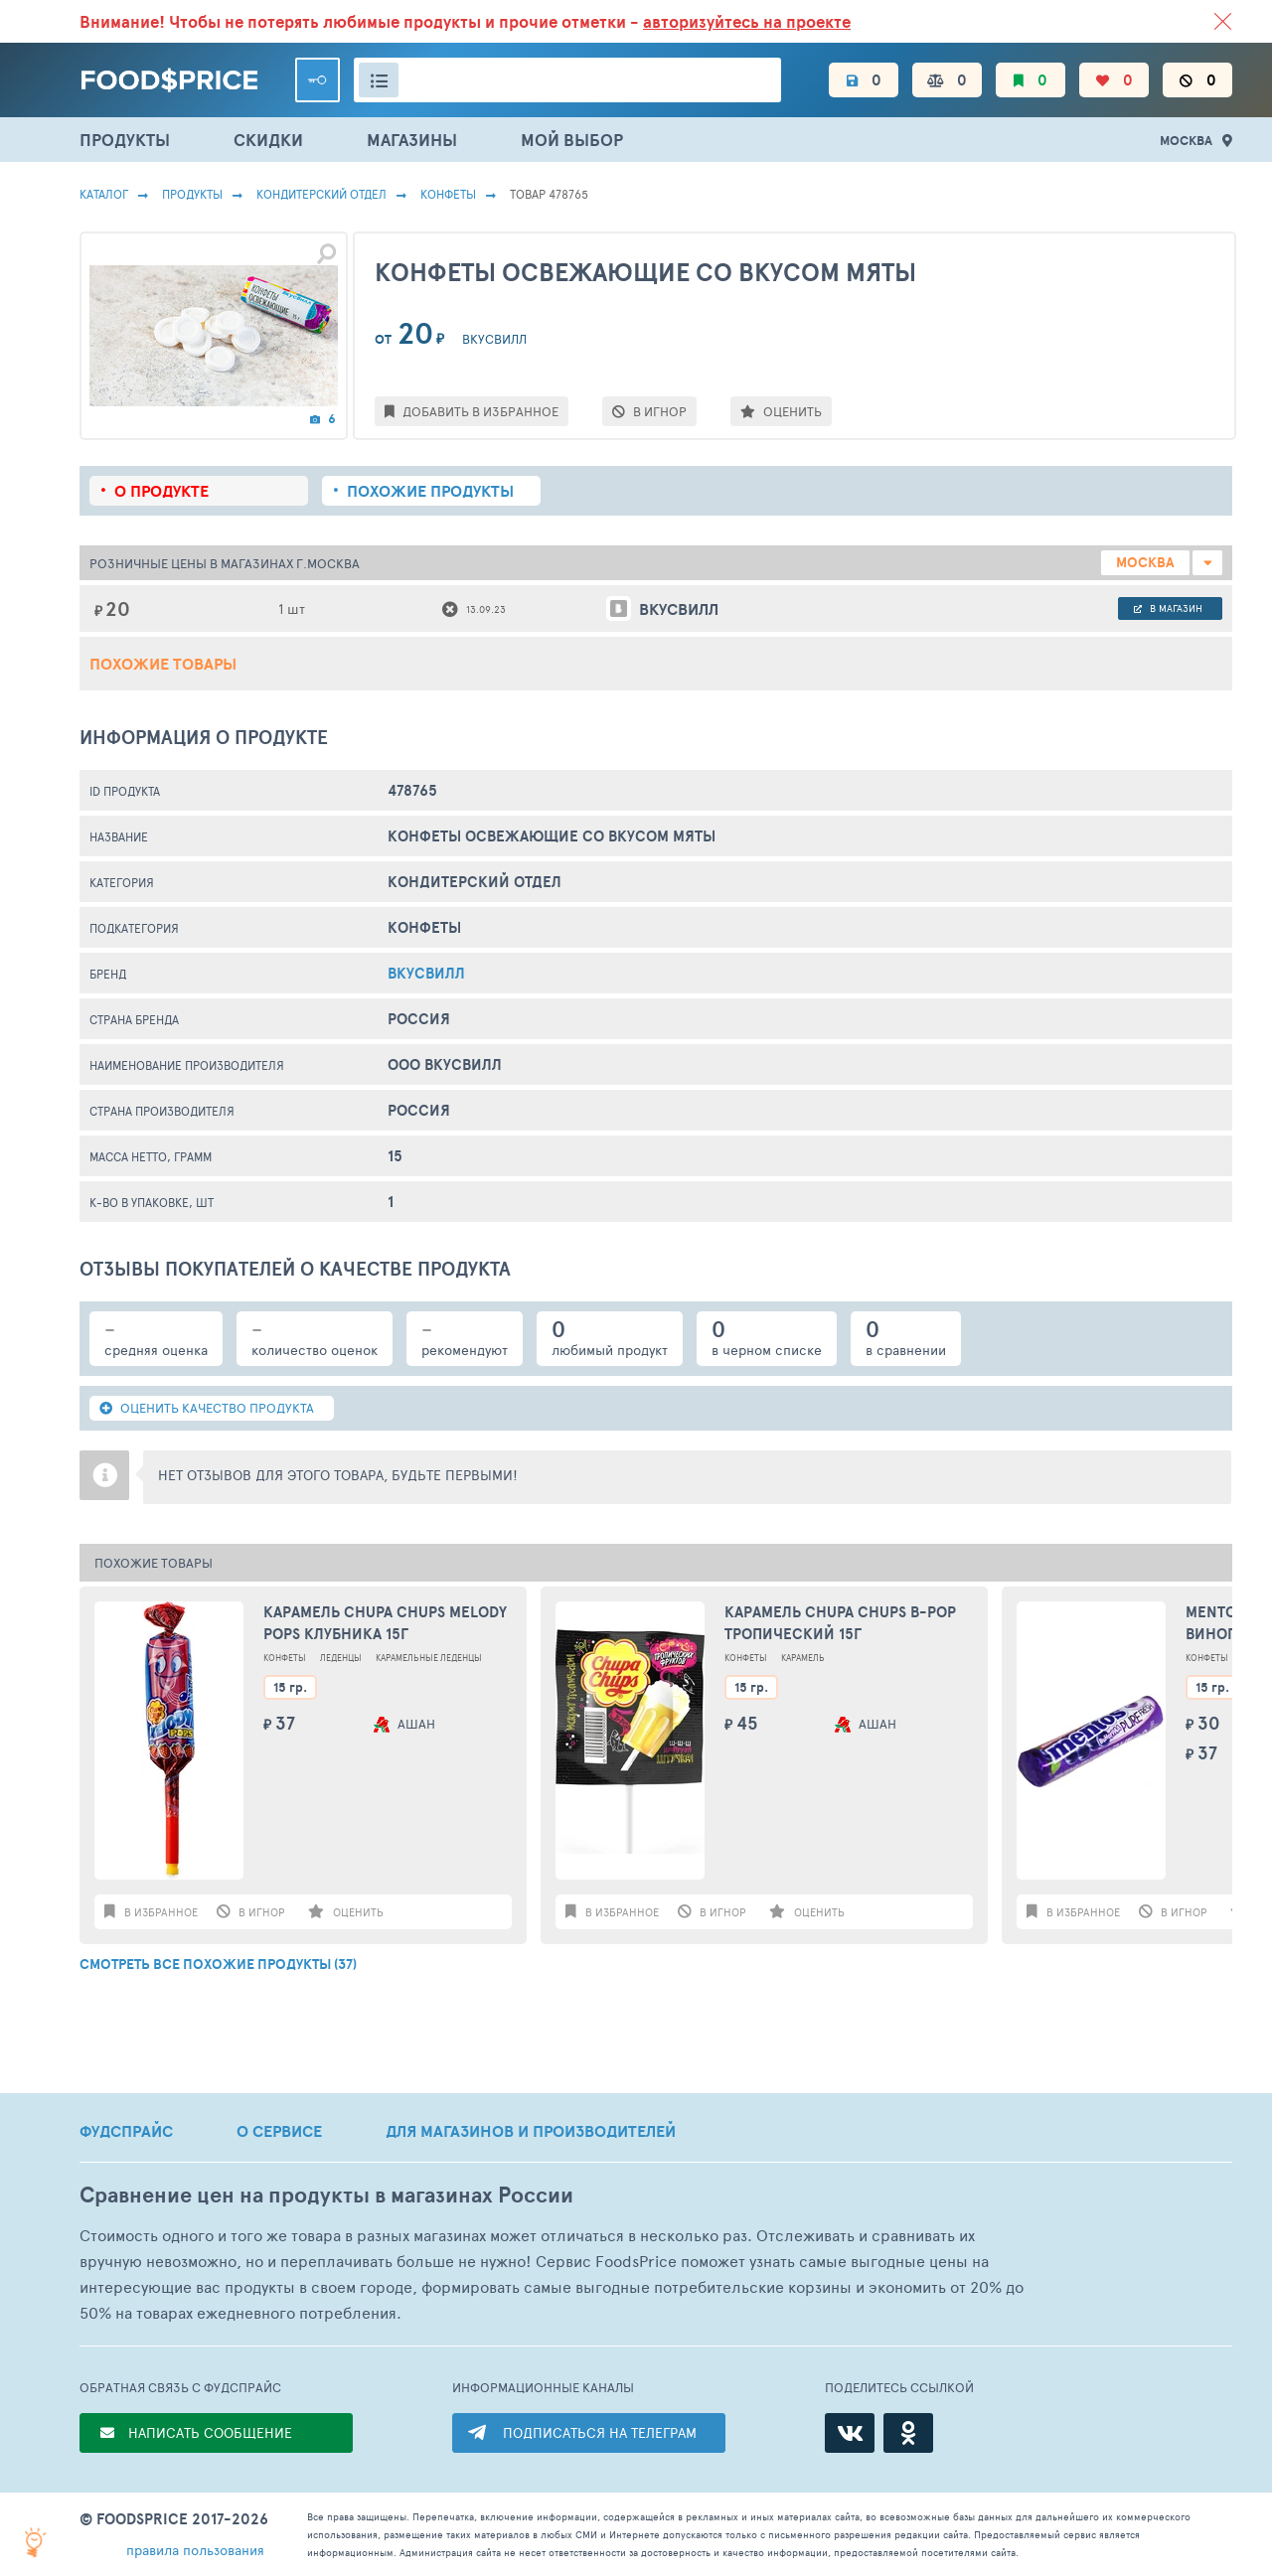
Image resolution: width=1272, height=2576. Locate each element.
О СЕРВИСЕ (279, 2131)
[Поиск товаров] (567, 80)
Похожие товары (163, 664)
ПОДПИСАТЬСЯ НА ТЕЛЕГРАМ (600, 2432)
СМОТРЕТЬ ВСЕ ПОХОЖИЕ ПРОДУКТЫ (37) (218, 1964)
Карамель (803, 1657)
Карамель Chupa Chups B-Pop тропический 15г (840, 1623)
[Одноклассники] (908, 2433)
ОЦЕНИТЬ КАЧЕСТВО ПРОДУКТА (206, 1408)
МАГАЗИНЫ (412, 139)
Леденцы (341, 1657)
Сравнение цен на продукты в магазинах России (326, 2195)
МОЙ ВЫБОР (572, 139)
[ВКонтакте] (849, 2433)
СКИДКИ (268, 139)
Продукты (192, 194)
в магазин (1168, 608)
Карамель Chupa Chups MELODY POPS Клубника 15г (385, 1623)
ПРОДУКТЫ (125, 139)
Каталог (104, 194)
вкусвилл (426, 973)
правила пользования (195, 2549)
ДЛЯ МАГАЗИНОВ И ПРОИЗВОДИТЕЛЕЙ (531, 2131)
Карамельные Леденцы (429, 1657)
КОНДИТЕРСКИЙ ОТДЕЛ (321, 194)
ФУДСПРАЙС (126, 2131)
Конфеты (448, 194)
